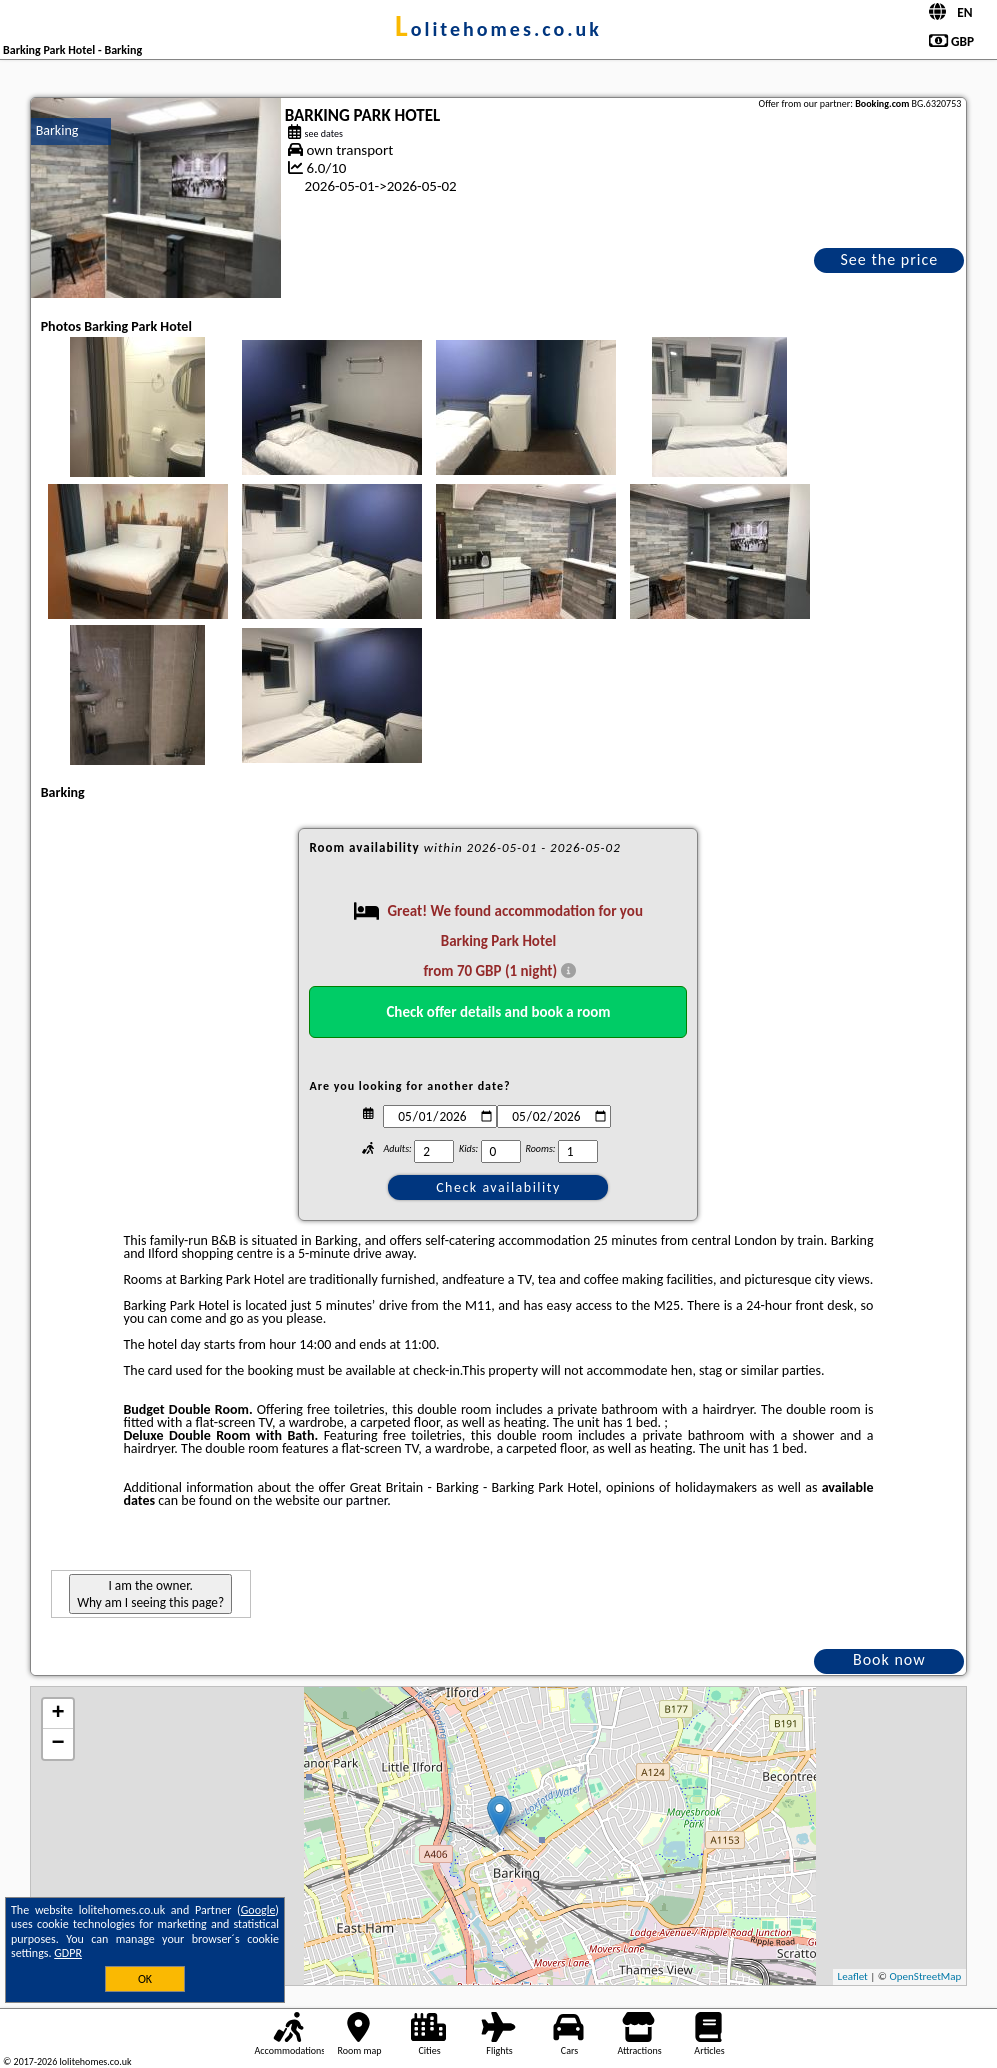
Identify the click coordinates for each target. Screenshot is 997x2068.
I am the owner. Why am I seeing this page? (150, 1594)
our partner (355, 1500)
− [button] (58, 1744)
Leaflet (853, 1976)
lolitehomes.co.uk (498, 29)
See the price (890, 259)
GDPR (68, 1953)
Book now (889, 1659)
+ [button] (58, 1714)
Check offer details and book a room (498, 1012)
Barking (57, 130)
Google (258, 1910)
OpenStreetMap (926, 1976)
